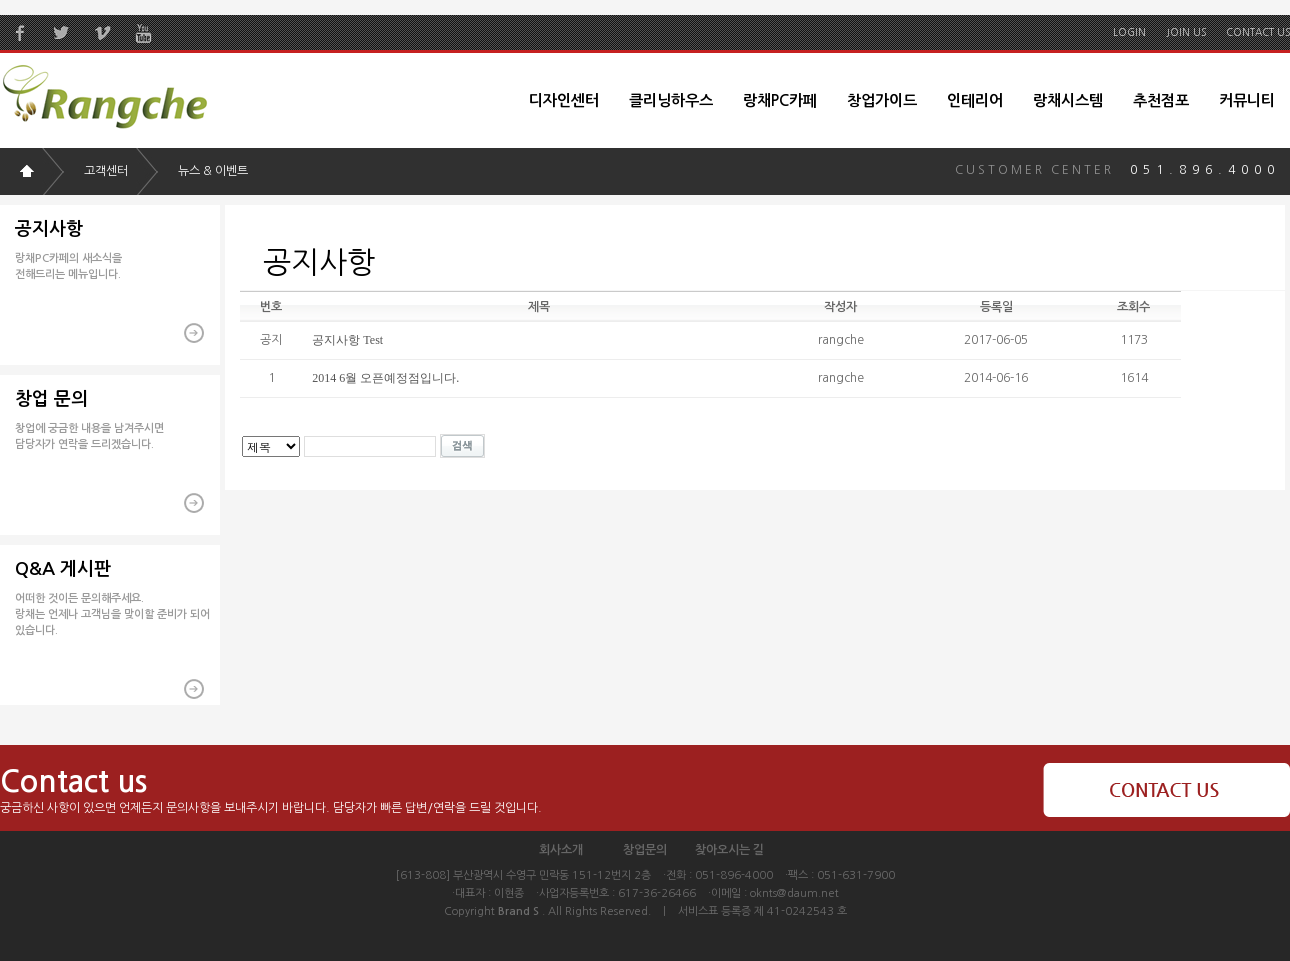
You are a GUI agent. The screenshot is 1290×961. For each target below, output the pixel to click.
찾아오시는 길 (729, 850)
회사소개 (561, 850)
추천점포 (1161, 100)
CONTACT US (1258, 32)
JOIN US (1186, 32)
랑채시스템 (1068, 100)
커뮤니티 (1247, 100)
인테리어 (975, 100)
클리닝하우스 (671, 100)
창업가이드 (882, 100)
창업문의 (645, 850)
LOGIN (1129, 32)
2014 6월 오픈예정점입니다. (385, 378)
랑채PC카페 (780, 100)
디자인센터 (564, 100)
